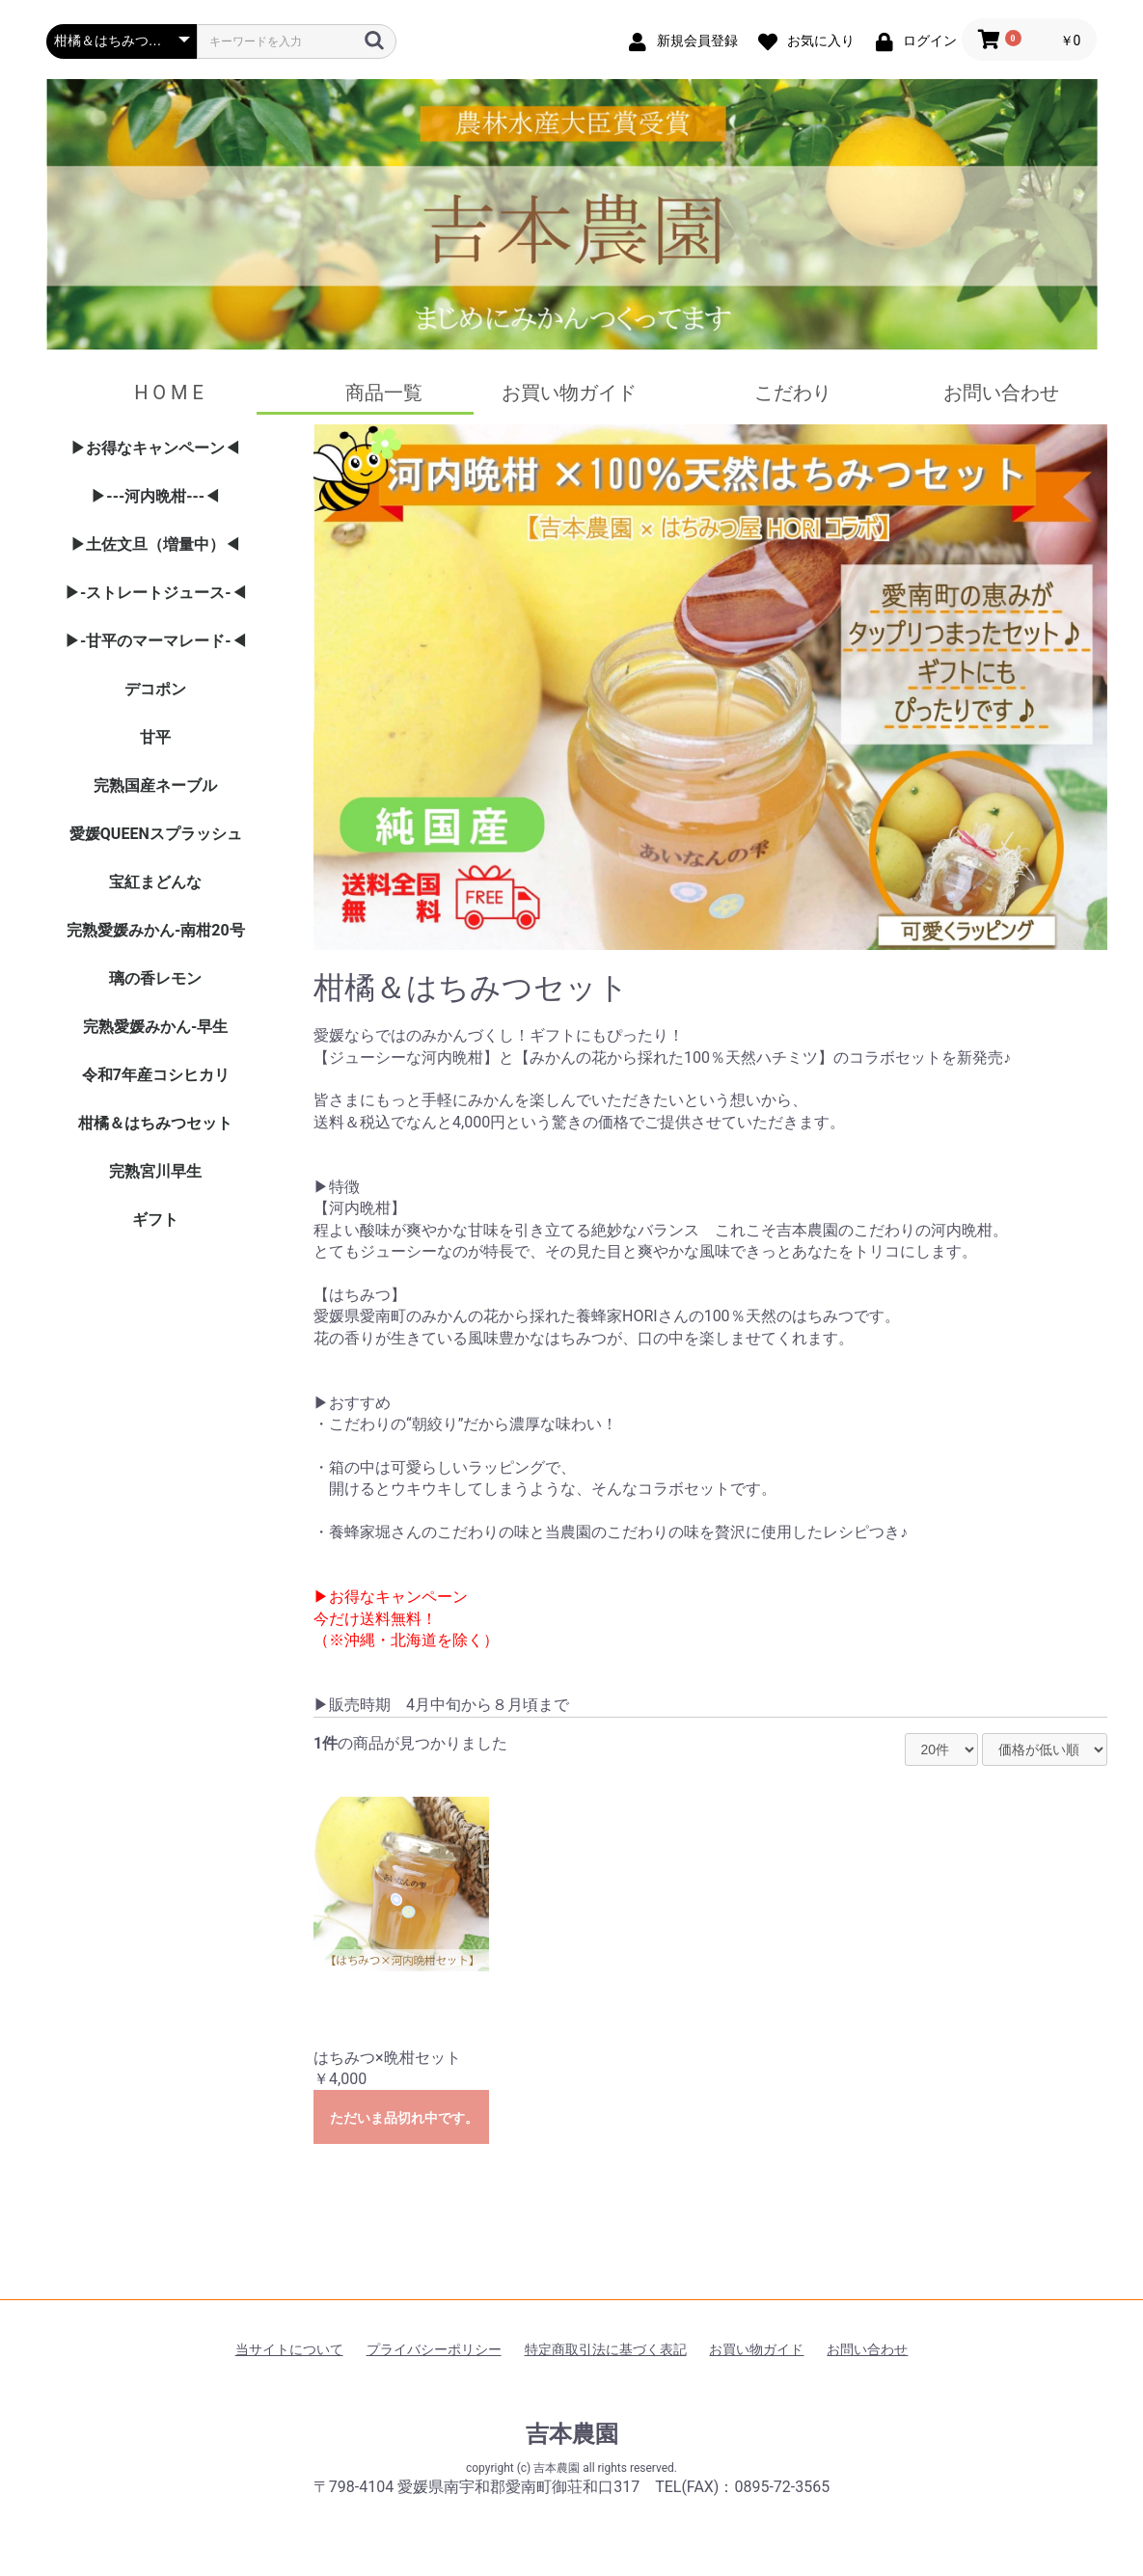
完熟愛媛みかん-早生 (155, 1026)
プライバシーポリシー (434, 2349)
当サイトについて (289, 2349)
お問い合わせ (1001, 392)
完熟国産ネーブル (155, 785)
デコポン (155, 689)
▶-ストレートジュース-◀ (156, 592)
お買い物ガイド (569, 392)
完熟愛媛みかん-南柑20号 (156, 930)
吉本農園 (572, 2434)
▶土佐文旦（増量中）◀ (155, 544)
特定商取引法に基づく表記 (606, 2349)
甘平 (155, 737)
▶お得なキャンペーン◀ (155, 448)
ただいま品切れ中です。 (404, 2118)
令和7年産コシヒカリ (156, 1075)
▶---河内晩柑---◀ (155, 496)
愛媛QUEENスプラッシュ (155, 834)
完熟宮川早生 (155, 1171)
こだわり (793, 392)
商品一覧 (384, 392)
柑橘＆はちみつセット (155, 1123)
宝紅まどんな (155, 882)
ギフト (155, 1219)
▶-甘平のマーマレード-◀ (156, 641)
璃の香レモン (155, 978)
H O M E (171, 392)
